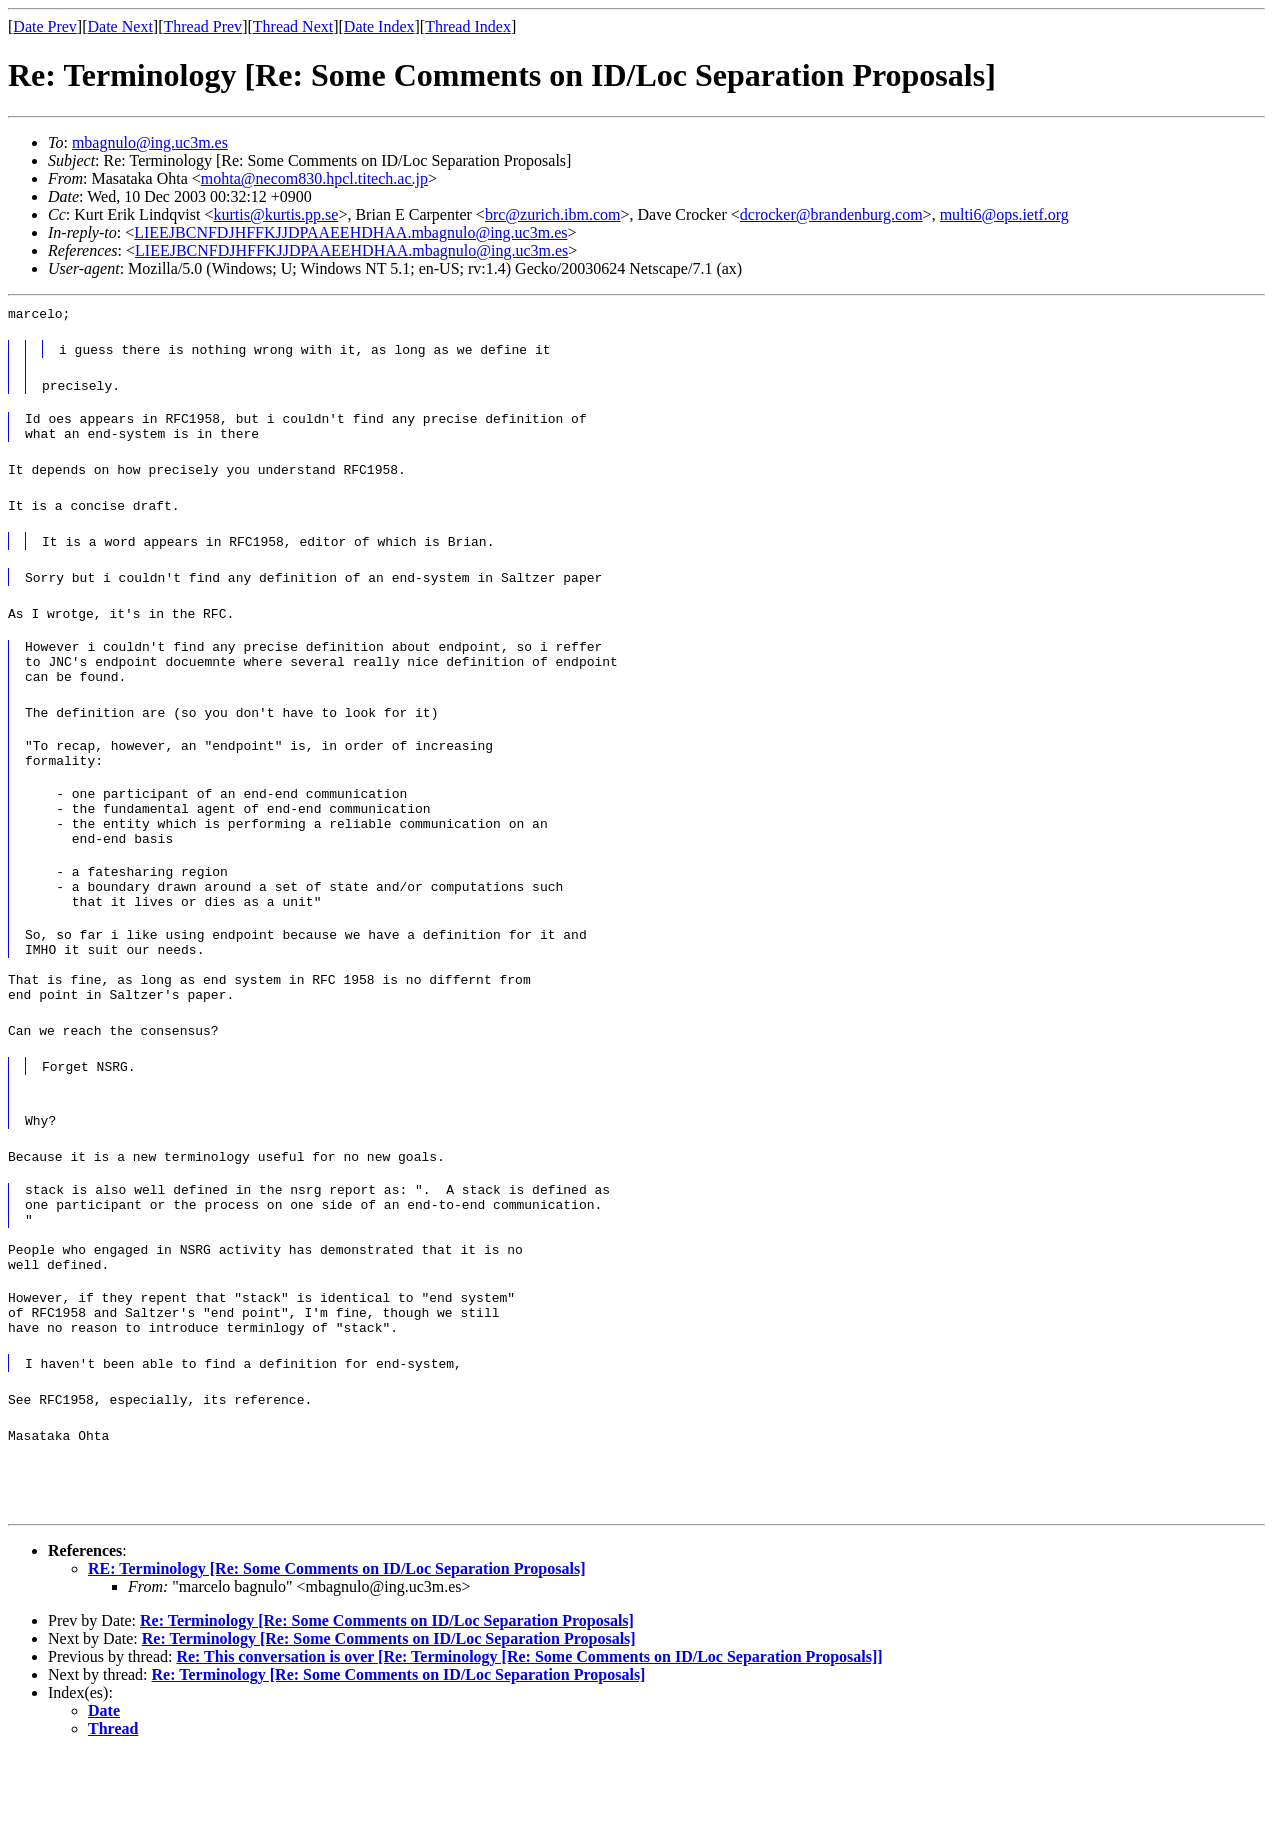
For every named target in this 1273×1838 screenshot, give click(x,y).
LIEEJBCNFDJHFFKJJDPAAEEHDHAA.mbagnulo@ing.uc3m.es (350, 232)
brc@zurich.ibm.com (553, 214)
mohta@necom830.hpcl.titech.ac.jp (314, 178)
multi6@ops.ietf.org (1004, 214)
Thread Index (468, 26)
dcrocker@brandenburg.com (831, 214)
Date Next (120, 26)
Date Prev (45, 26)
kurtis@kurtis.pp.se (275, 214)
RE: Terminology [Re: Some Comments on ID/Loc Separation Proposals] (336, 1652)
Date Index (379, 26)
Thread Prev (202, 26)
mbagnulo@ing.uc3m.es (150, 142)
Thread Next (293, 26)
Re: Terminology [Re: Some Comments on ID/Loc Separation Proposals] (387, 1704)
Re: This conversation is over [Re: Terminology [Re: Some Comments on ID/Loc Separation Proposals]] (529, 1740)
